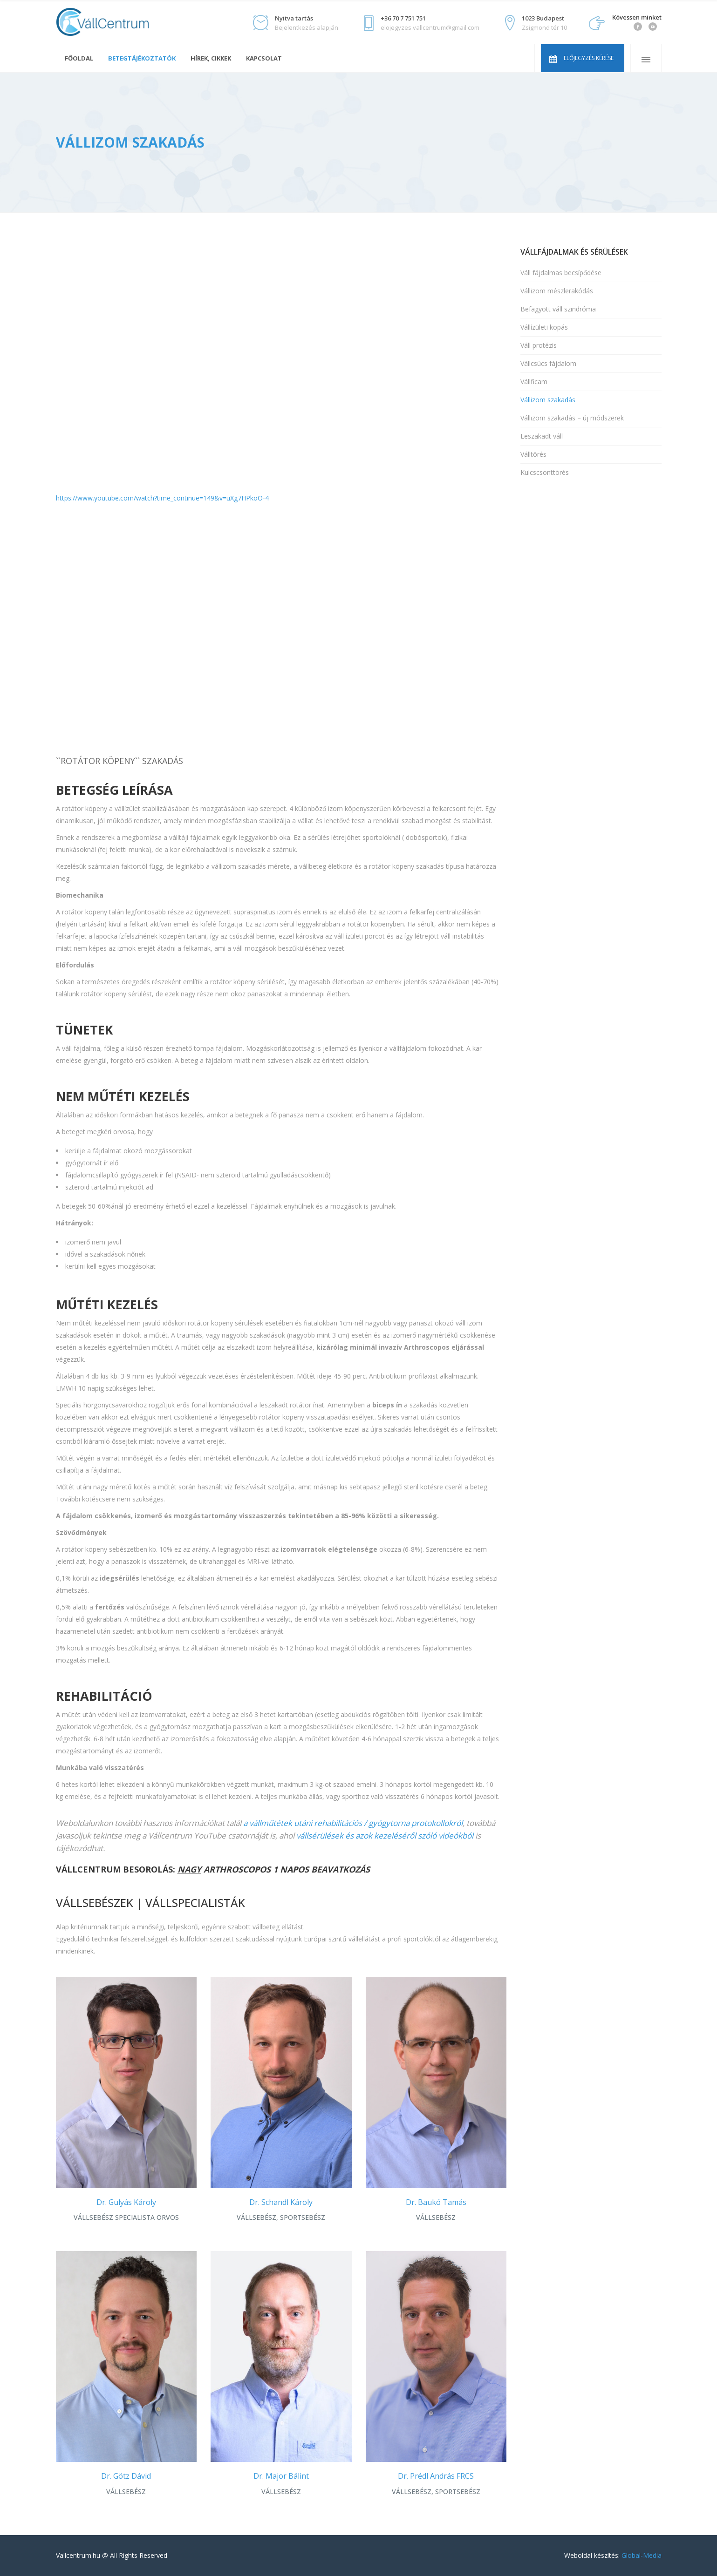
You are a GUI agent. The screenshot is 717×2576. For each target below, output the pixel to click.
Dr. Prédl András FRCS (436, 2476)
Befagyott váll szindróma (558, 308)
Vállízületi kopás (544, 327)
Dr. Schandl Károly (281, 2202)
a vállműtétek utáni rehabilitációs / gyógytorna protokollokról (353, 1823)
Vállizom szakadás (547, 399)
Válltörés (533, 454)
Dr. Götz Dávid (126, 2476)
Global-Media (641, 2555)
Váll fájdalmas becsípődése (560, 272)
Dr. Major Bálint (281, 2476)
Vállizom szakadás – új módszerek (572, 417)
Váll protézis (538, 345)
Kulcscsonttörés (544, 472)
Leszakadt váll (541, 436)
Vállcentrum (79, 164)
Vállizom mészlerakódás (556, 290)
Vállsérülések (139, 164)
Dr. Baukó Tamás (436, 2202)
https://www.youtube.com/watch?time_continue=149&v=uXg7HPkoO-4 (162, 498)
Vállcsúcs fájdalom (548, 363)
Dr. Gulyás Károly (126, 2202)
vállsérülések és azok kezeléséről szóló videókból (384, 1835)
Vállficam (533, 381)
